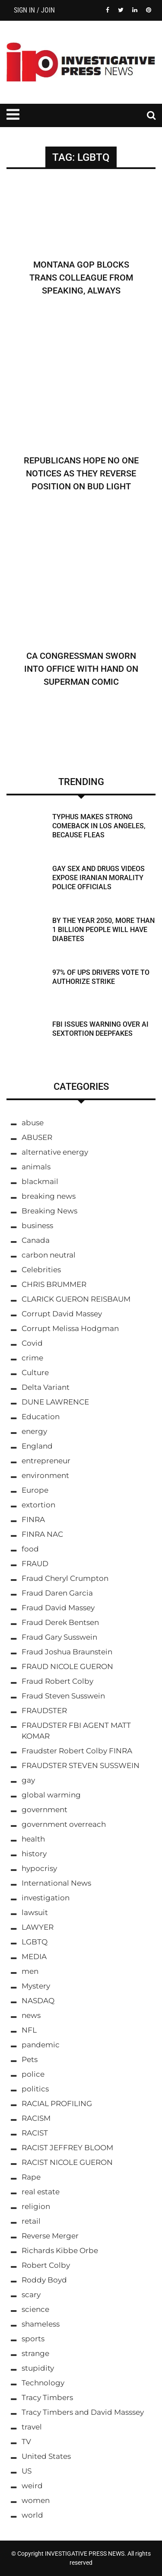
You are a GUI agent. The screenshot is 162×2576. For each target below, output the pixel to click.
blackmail (40, 1181)
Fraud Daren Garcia (57, 1593)
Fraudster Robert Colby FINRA (77, 1750)
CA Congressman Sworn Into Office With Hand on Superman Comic (81, 669)
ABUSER (37, 1137)
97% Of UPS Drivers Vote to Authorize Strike (100, 977)
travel (32, 2427)
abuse (33, 1122)
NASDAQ (38, 2000)
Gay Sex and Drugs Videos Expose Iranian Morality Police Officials (98, 878)
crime (32, 1357)
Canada (36, 1240)
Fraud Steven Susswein (63, 1696)
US (27, 2471)
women (36, 2500)
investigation (46, 1897)
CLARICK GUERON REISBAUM (76, 1299)
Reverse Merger (50, 2235)
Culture (35, 1372)
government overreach (64, 1824)
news (31, 2015)
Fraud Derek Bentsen (60, 1622)
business (37, 1225)
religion (36, 2206)
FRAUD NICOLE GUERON (67, 1666)
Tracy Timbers (47, 2397)
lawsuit (35, 1912)
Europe (35, 1490)
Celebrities (41, 1269)
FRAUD (35, 1563)
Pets (30, 2059)
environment (45, 1475)
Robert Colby (46, 2265)
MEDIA (34, 1956)
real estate (41, 2191)
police (33, 2074)
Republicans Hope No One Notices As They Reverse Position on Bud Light (81, 473)
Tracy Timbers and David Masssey (83, 2412)
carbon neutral (49, 1255)
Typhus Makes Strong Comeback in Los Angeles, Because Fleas (99, 826)
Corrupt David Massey (62, 1313)
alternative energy (55, 1152)
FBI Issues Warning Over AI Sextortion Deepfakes (100, 1028)
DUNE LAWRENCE (55, 1402)
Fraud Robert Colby (57, 1681)
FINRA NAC (42, 1534)
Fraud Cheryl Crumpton (65, 1578)
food (30, 1549)
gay (28, 1780)
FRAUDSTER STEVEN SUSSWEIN (81, 1765)
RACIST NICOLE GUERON (67, 2162)
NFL (29, 2030)
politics (35, 2088)
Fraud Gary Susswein (59, 1637)
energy (34, 1431)
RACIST (35, 2133)
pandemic (41, 2044)
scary (31, 2294)
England (37, 1446)
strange (35, 2353)
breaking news (49, 1196)
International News (56, 1883)
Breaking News (49, 1211)
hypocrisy (39, 1868)
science (35, 2309)
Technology (43, 2382)
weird (32, 2485)
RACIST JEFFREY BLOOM (67, 2147)
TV (26, 2441)
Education (41, 1416)
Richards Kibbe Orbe (60, 2250)
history (34, 1853)
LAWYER (38, 1927)
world (32, 2515)
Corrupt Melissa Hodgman (70, 1328)
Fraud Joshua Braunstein (67, 1651)
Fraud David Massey (58, 1607)
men (30, 1971)
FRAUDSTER (44, 1710)
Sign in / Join (34, 10)
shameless (41, 2324)
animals (36, 1166)
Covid (32, 1343)
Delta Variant (46, 1387)
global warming (51, 1795)
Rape (31, 2177)
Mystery (36, 1986)
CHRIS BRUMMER (54, 1284)
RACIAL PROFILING (57, 2103)
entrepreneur (46, 1460)
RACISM (36, 2118)
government (44, 1809)
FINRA (33, 1519)
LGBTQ (35, 1942)
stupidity (38, 2368)
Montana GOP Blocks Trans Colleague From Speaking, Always (81, 277)
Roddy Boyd (44, 2280)
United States (46, 2456)
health (33, 1839)
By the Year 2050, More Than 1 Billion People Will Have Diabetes (103, 929)
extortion (38, 1504)
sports (33, 2338)
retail (31, 2221)
